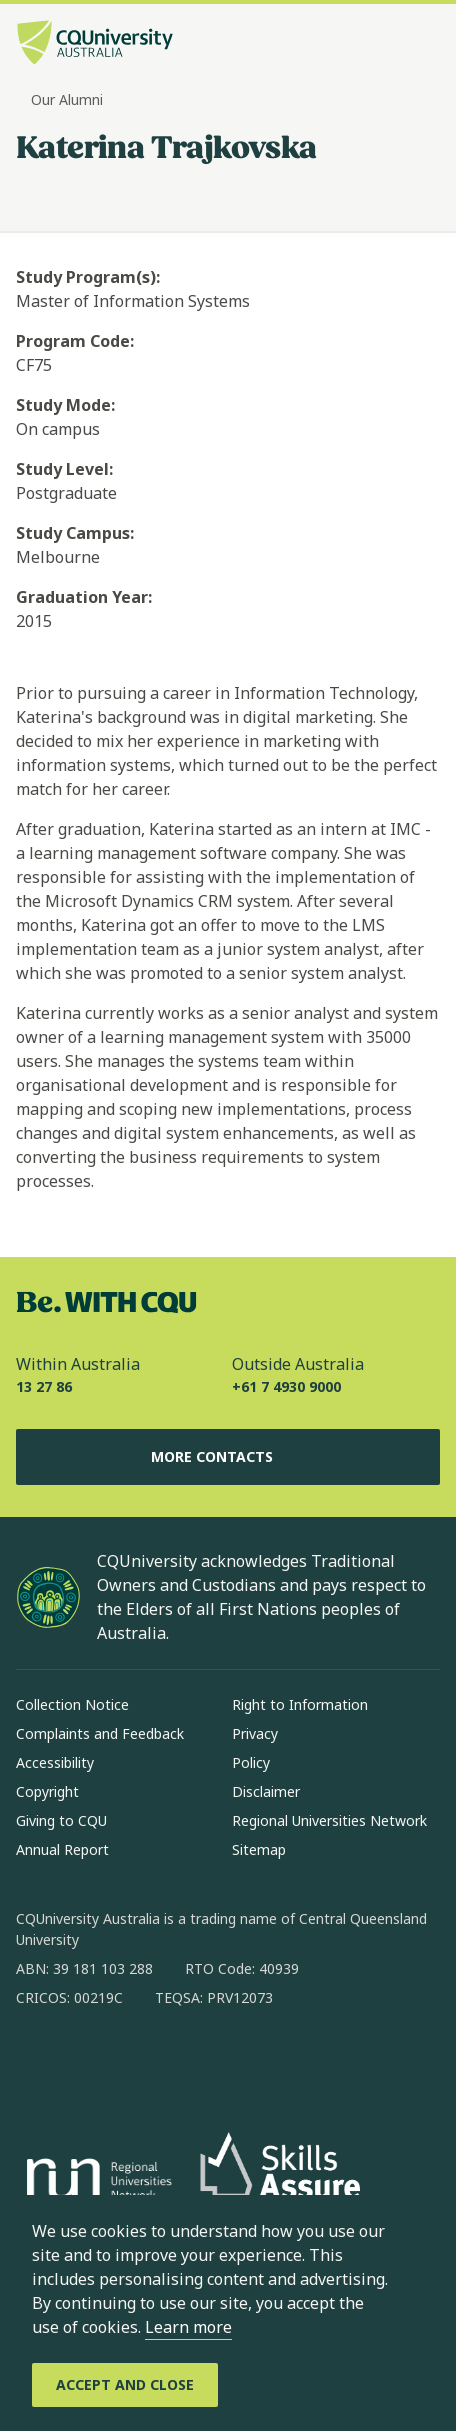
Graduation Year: (84, 597)
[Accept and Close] (125, 2385)
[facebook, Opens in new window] (38, 2062)
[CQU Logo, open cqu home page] (95, 44)
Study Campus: (75, 533)
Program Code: (75, 341)
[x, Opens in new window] (194, 2062)
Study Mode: (65, 405)
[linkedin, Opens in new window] (142, 2062)
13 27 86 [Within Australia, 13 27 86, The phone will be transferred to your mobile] (44, 1386)
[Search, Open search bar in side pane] (389, 45)
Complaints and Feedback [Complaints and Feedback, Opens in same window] (100, 1733)
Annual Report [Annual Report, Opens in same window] (62, 1849)
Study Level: (64, 469)
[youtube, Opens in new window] (246, 2062)
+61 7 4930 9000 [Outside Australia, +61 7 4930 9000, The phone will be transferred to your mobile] (286, 1386)
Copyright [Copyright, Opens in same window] (47, 1791)
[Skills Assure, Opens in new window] (280, 2181)
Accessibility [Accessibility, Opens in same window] (55, 1762)
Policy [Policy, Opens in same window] (251, 1762)
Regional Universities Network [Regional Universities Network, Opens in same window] (329, 1820)
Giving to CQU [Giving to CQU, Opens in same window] (61, 1820)
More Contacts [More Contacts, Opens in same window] (228, 1457)
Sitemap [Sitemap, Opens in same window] (259, 1849)
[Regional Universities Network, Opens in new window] (96, 2182)
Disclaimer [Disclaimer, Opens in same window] (266, 1791)
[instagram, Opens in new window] (90, 2062)
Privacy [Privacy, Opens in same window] (255, 1733)
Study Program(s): (88, 277)
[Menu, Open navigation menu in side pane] (423, 45)
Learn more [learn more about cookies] (188, 2327)
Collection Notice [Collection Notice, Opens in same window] (72, 1704)
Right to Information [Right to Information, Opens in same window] (300, 1704)
